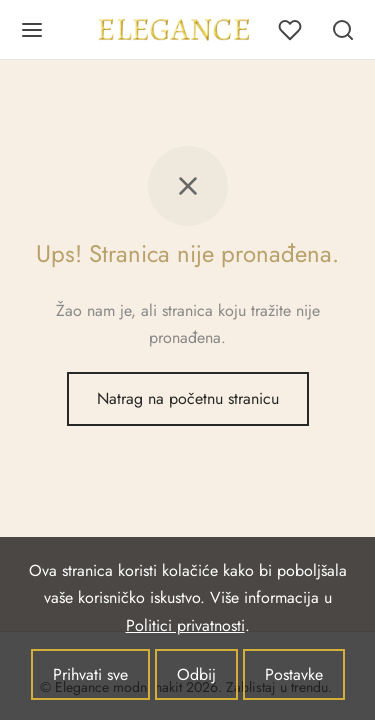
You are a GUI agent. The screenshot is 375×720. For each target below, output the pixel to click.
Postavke (294, 674)
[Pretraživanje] (343, 30)
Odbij (196, 674)
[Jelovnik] (32, 30)
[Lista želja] (292, 30)
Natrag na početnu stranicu (188, 398)
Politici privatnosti (185, 625)
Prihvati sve (90, 674)
